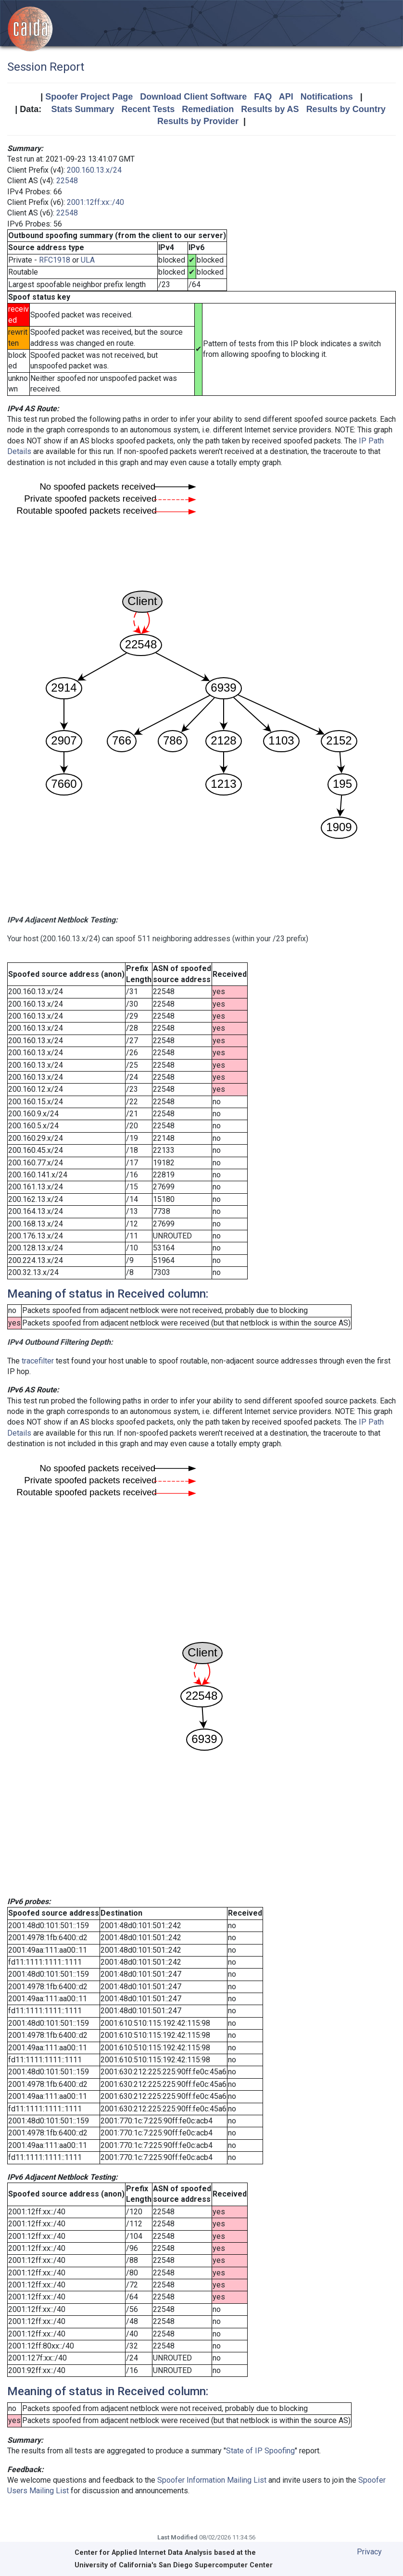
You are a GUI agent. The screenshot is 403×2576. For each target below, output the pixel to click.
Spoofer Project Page (89, 96)
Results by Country (346, 109)
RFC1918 (54, 260)
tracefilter (38, 1360)
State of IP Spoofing (260, 2450)
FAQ (263, 96)
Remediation (208, 109)
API (286, 96)
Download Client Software (193, 96)
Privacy (369, 2551)
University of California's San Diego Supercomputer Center (174, 2565)
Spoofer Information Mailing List (211, 2480)
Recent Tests (148, 109)
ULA (88, 260)
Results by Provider (198, 121)
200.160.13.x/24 (94, 170)
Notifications (327, 96)
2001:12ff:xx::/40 (95, 202)
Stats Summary (82, 109)
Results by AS (270, 109)
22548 (67, 180)
